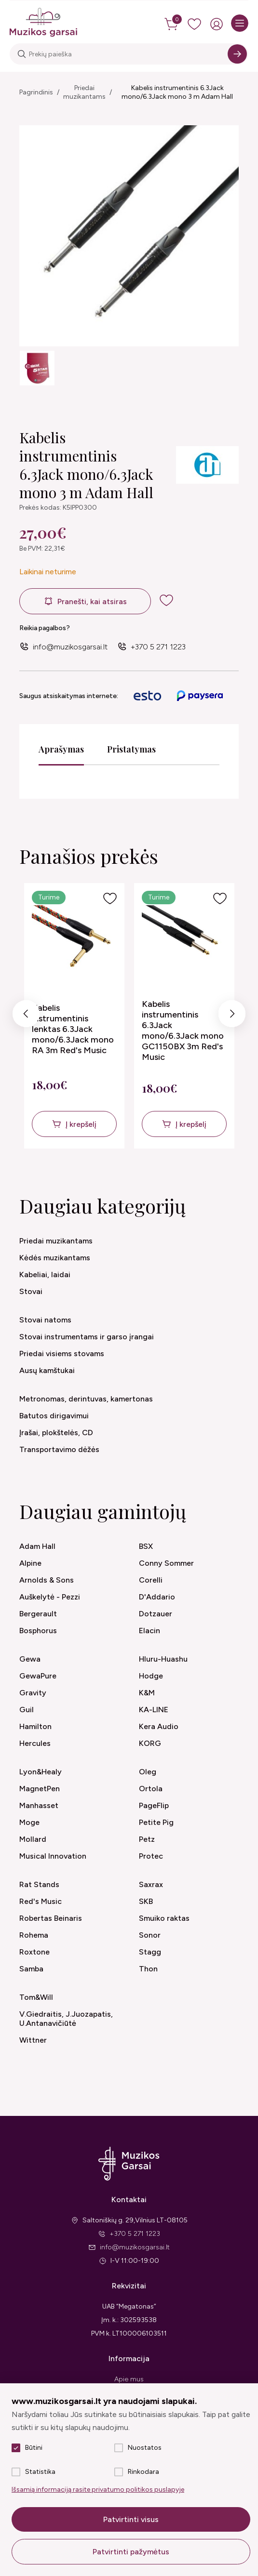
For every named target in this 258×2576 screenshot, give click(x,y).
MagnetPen (39, 1788)
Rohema (33, 1935)
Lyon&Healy (40, 1771)
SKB (146, 1901)
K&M (147, 1692)
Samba (31, 1968)
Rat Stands (39, 1884)
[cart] (172, 24)
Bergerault (38, 1613)
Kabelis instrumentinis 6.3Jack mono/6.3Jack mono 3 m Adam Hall (177, 92)
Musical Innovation (52, 1856)
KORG (150, 1743)
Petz (147, 1839)
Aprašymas (61, 749)
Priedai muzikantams (84, 92)
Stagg (150, 1951)
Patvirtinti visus (131, 2519)
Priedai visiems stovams (61, 1353)
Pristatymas (131, 749)
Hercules (35, 1743)
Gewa (30, 1659)
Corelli (151, 1580)
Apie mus (129, 2379)
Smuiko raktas (164, 1918)
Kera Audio (158, 1726)
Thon (148, 1968)
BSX (146, 1546)
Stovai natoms (45, 1319)
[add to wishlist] (166, 600)
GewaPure (37, 1675)
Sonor (150, 1935)
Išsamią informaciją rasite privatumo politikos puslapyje (98, 2489)
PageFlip (154, 1805)
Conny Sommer (166, 1563)
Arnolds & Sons (46, 1580)
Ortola (151, 1788)
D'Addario (157, 1596)
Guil (26, 1709)
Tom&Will (36, 1997)
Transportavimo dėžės (59, 1449)
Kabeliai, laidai (44, 1274)
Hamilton (35, 1726)
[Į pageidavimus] (110, 898)
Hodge (151, 1675)
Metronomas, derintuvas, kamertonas (86, 1398)
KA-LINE (153, 1709)
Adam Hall (37, 1546)
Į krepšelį (81, 1124)
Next (231, 1015)
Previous (26, 1015)
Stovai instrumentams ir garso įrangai (86, 1336)
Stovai (30, 1291)
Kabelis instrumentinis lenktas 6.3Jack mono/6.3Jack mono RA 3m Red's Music (73, 1029)
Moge (29, 1822)
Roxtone (34, 1951)
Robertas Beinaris (50, 1918)
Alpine (30, 1563)
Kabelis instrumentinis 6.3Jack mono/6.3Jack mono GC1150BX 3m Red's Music (183, 1030)
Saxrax (151, 1884)
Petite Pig (156, 1822)
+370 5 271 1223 (158, 646)
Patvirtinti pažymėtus (131, 2551)
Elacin (149, 1630)
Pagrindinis (36, 92)
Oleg (147, 1771)
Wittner (33, 2040)
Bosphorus (38, 1630)
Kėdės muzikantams (54, 1257)
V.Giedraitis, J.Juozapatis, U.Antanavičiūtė (66, 2018)
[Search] (237, 54)
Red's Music (40, 1901)
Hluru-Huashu (163, 1659)
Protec (151, 1856)
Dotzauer (155, 1613)
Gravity (32, 1692)
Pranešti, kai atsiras (92, 601)
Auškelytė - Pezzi (49, 1596)
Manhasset (38, 1805)
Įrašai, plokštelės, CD (56, 1432)
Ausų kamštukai (47, 1370)
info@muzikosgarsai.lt (70, 646)
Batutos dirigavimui (54, 1415)
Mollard (32, 1839)
